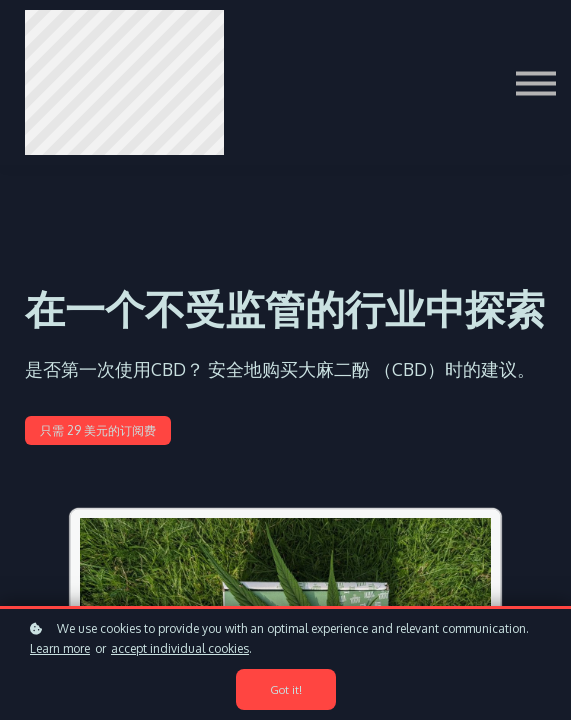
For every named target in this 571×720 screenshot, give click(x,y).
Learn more (60, 648)
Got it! (286, 689)
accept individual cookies (180, 648)
